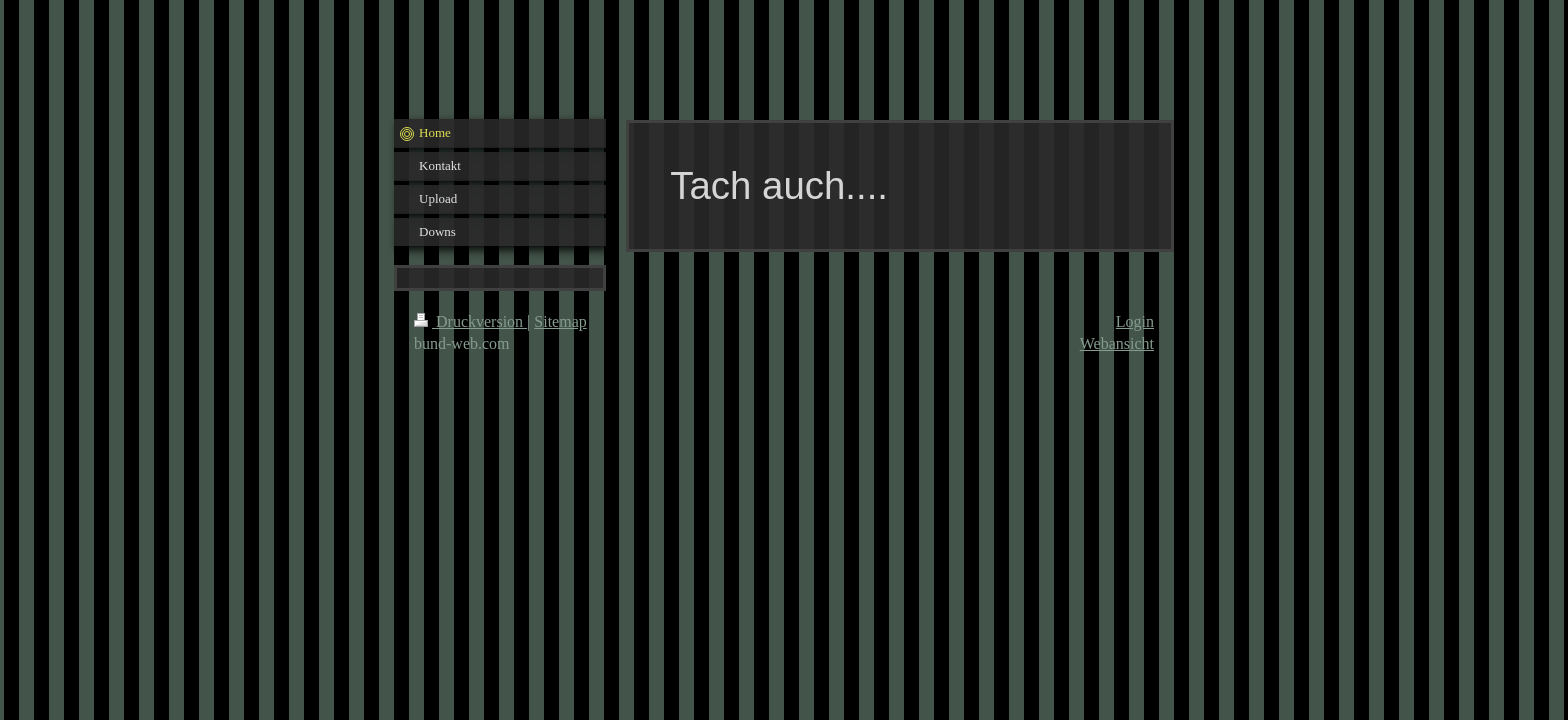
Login (1135, 321)
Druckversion (470, 321)
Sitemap (560, 321)
